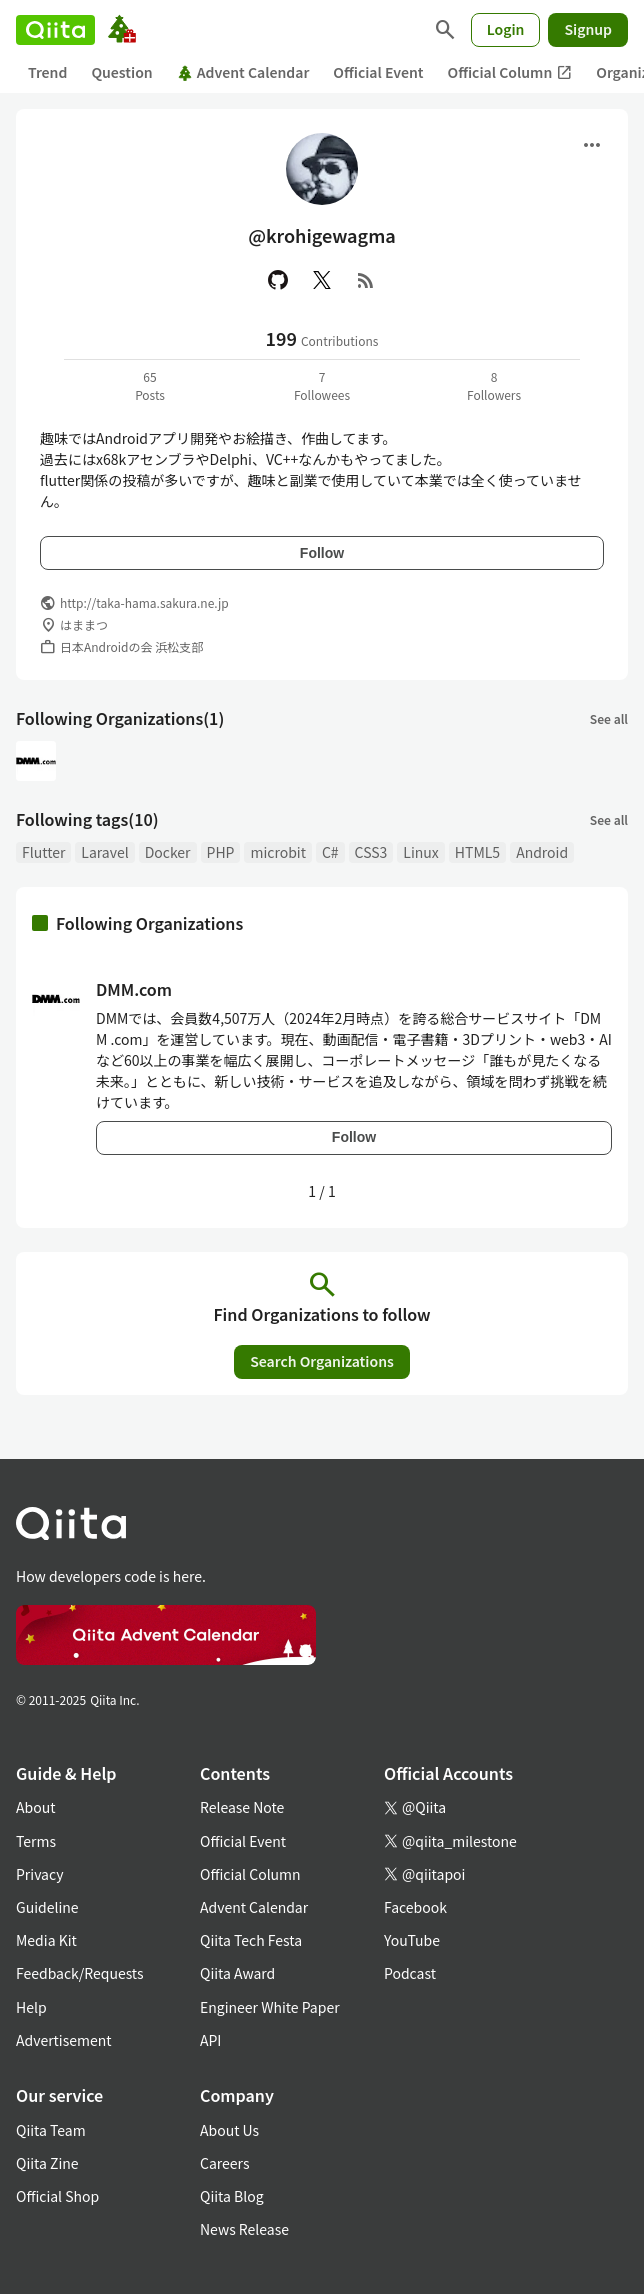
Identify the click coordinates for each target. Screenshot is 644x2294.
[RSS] (366, 280)
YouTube (412, 1940)
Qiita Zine (47, 2163)
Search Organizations (322, 1361)
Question (121, 72)
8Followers (494, 385)
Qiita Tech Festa (251, 1940)
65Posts (150, 385)
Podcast (410, 1973)
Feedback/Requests (80, 1973)
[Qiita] (55, 30)
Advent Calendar (243, 72)
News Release (244, 2229)
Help (31, 2007)
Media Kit (46, 1940)
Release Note (242, 1807)
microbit (277, 852)
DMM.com (134, 989)
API (210, 2040)
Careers (224, 2163)
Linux (420, 852)
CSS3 (371, 852)
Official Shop (57, 2196)
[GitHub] (278, 280)
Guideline (47, 1907)
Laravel (104, 852)
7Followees (322, 385)
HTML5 (477, 852)
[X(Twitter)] (322, 280)
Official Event (378, 72)
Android (542, 852)
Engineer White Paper (270, 2007)
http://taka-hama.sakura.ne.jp (144, 602)
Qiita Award (237, 1973)
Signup (588, 29)
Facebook (415, 1907)
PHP (221, 852)
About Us (229, 2130)
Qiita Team (51, 2130)
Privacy (39, 1874)
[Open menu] (592, 145)
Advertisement (64, 2040)
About (35, 1807)
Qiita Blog (232, 2196)
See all (609, 718)
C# (330, 852)
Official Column (510, 72)
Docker (168, 852)
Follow (322, 553)
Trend (47, 72)
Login (506, 29)
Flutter (43, 852)
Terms (36, 1841)
